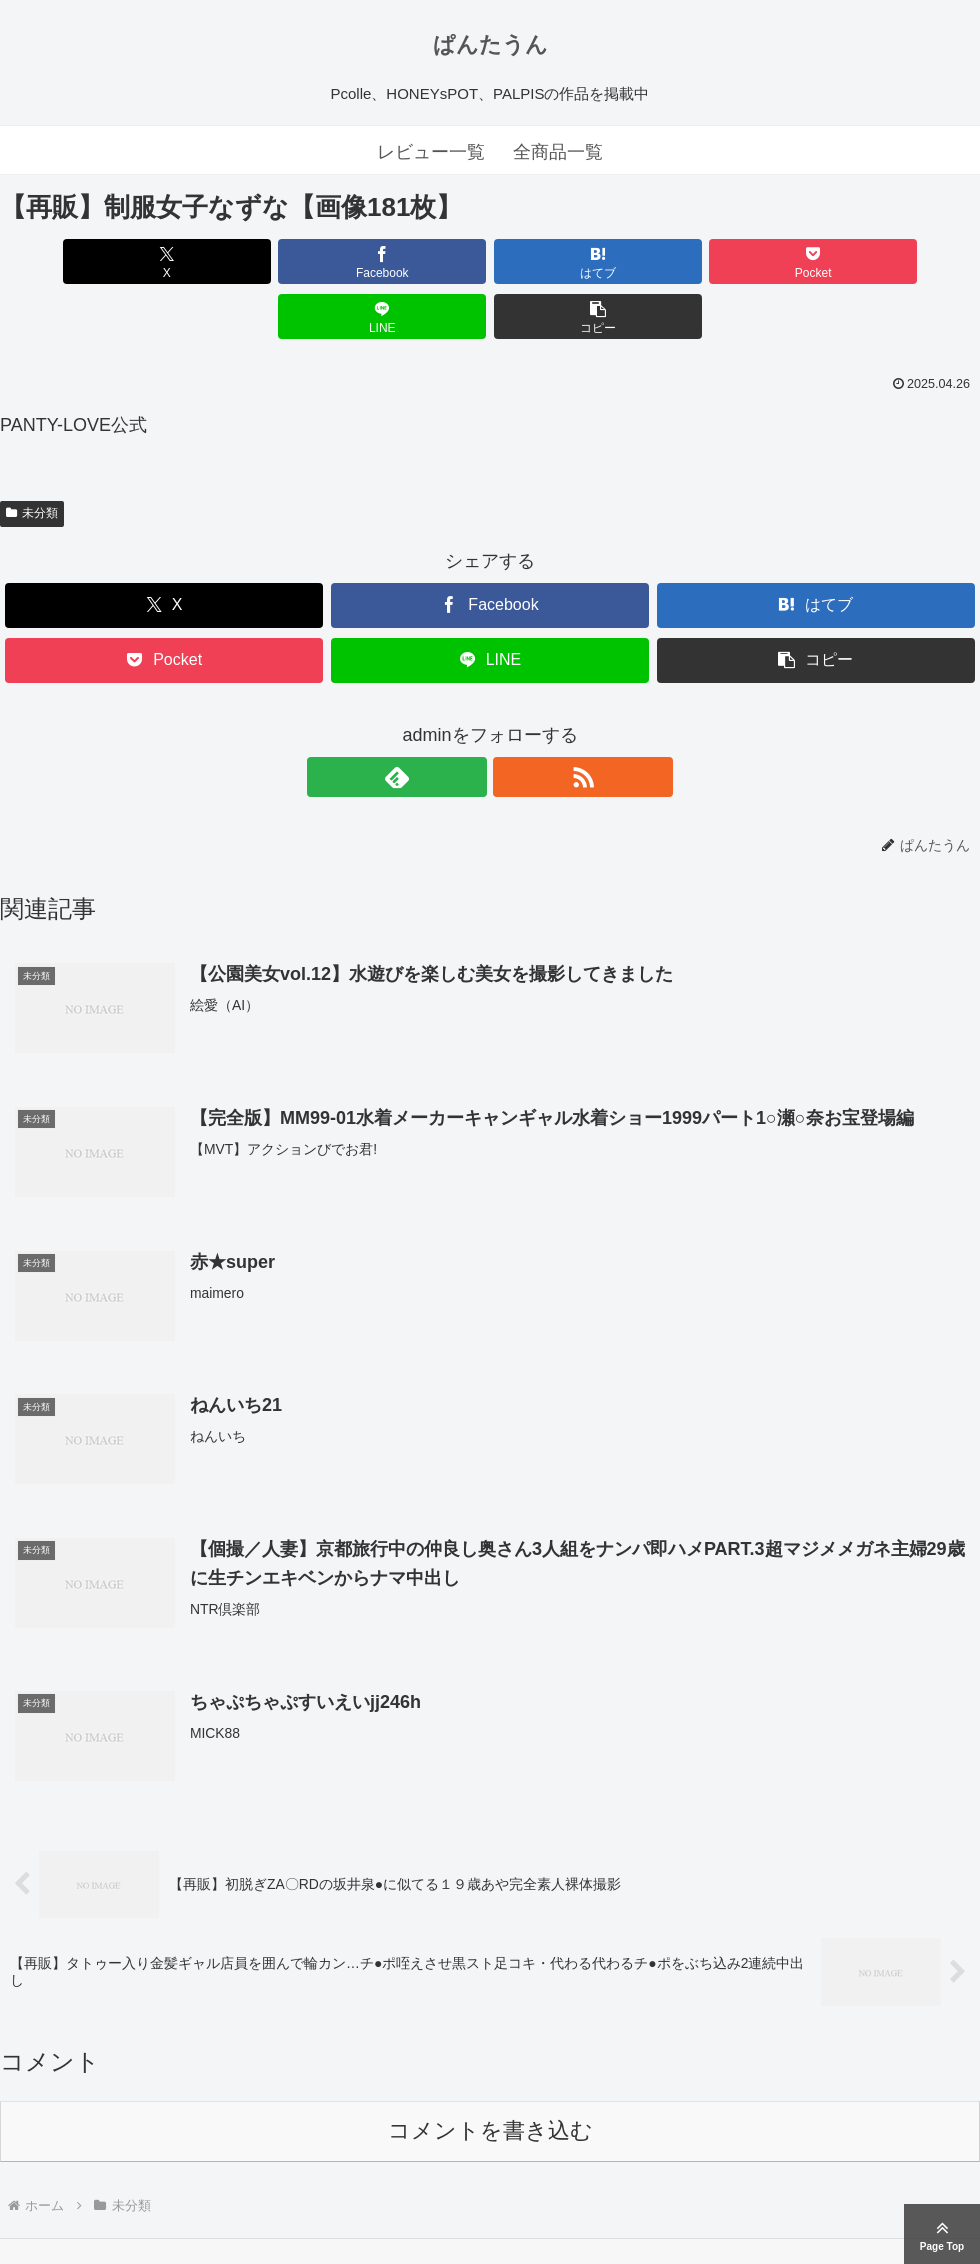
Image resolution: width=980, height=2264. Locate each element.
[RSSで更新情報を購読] (513, 722)
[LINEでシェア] (737, 261)
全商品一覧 (558, 152)
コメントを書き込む (490, 2078)
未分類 (32, 458)
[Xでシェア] (78, 261)
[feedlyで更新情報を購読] (467, 722)
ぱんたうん (490, 44)
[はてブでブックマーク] (407, 261)
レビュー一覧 (431, 152)
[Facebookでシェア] (243, 261)
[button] (901, 261)
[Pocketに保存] (572, 261)
